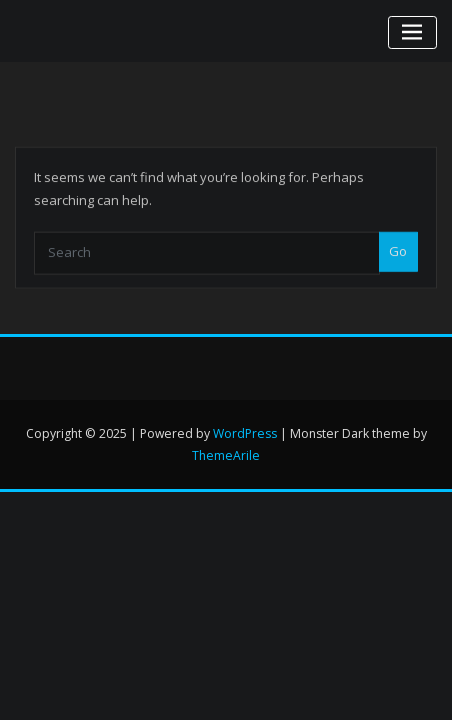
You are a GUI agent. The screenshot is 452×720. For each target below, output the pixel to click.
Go (398, 267)
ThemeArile (226, 455)
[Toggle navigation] (412, 32)
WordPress (245, 433)
